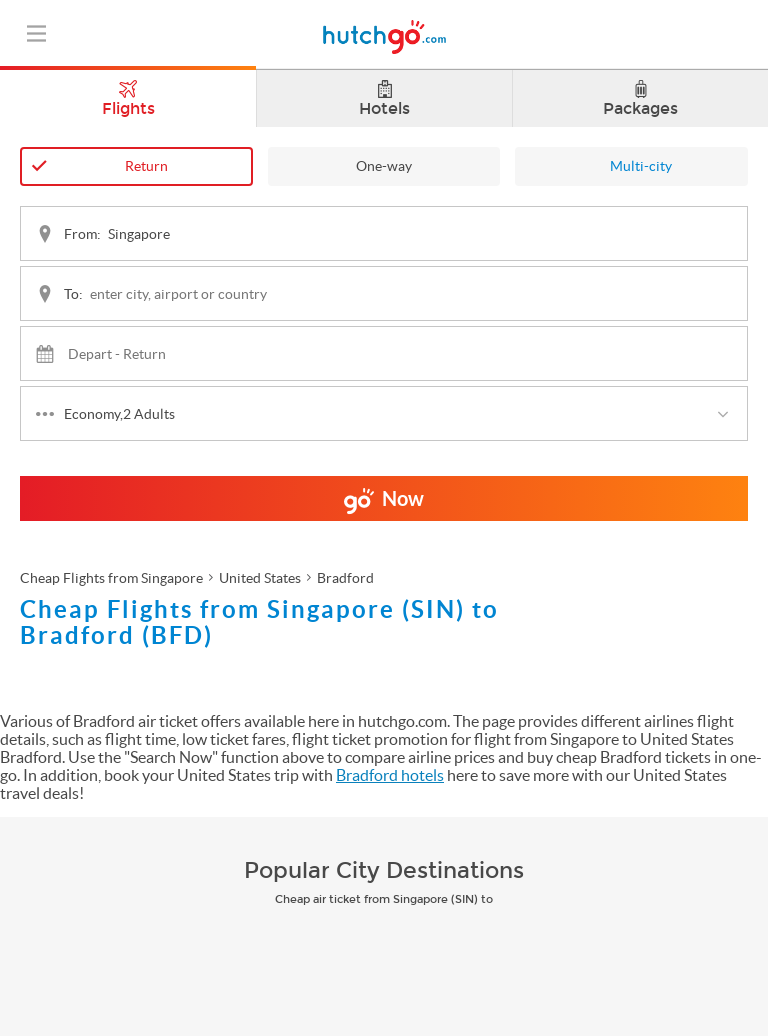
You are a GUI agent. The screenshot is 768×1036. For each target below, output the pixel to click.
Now (384, 504)
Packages (640, 99)
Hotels (384, 99)
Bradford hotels (390, 775)
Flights (128, 94)
